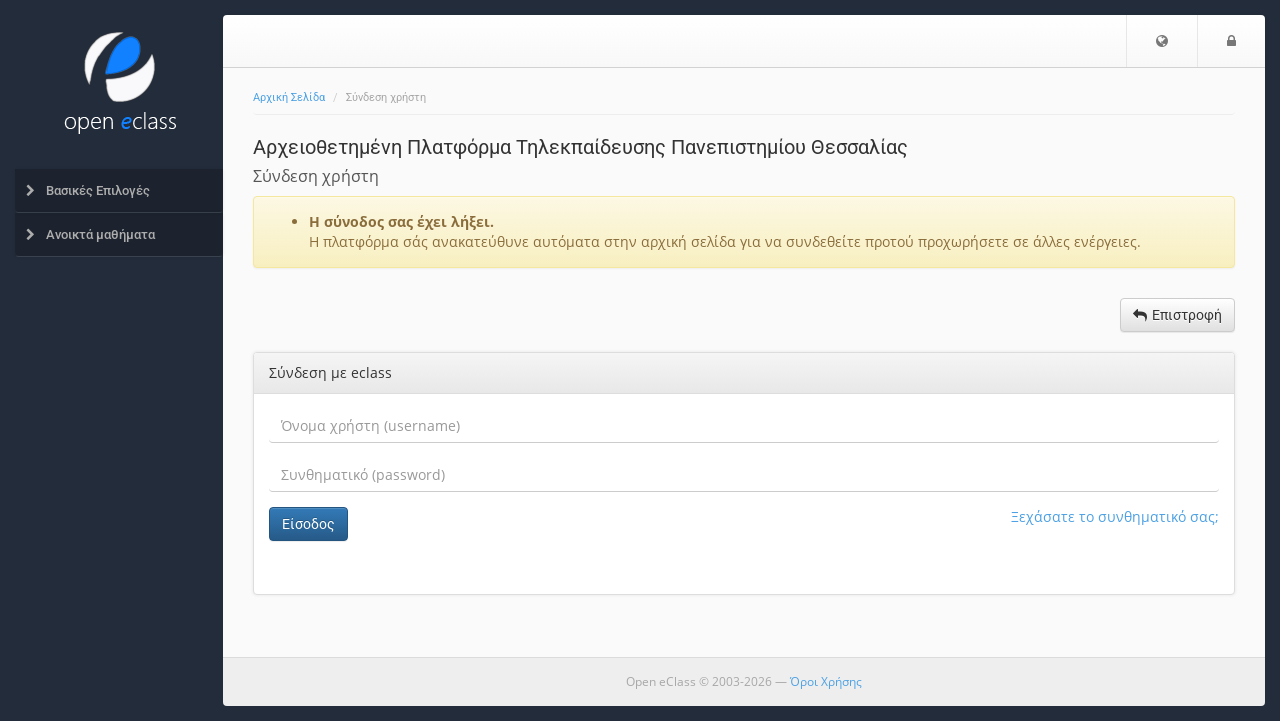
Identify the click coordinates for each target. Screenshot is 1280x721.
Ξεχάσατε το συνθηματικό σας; (1115, 516)
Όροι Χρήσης (826, 681)
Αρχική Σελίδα (289, 97)
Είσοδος (308, 524)
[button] (1162, 41)
